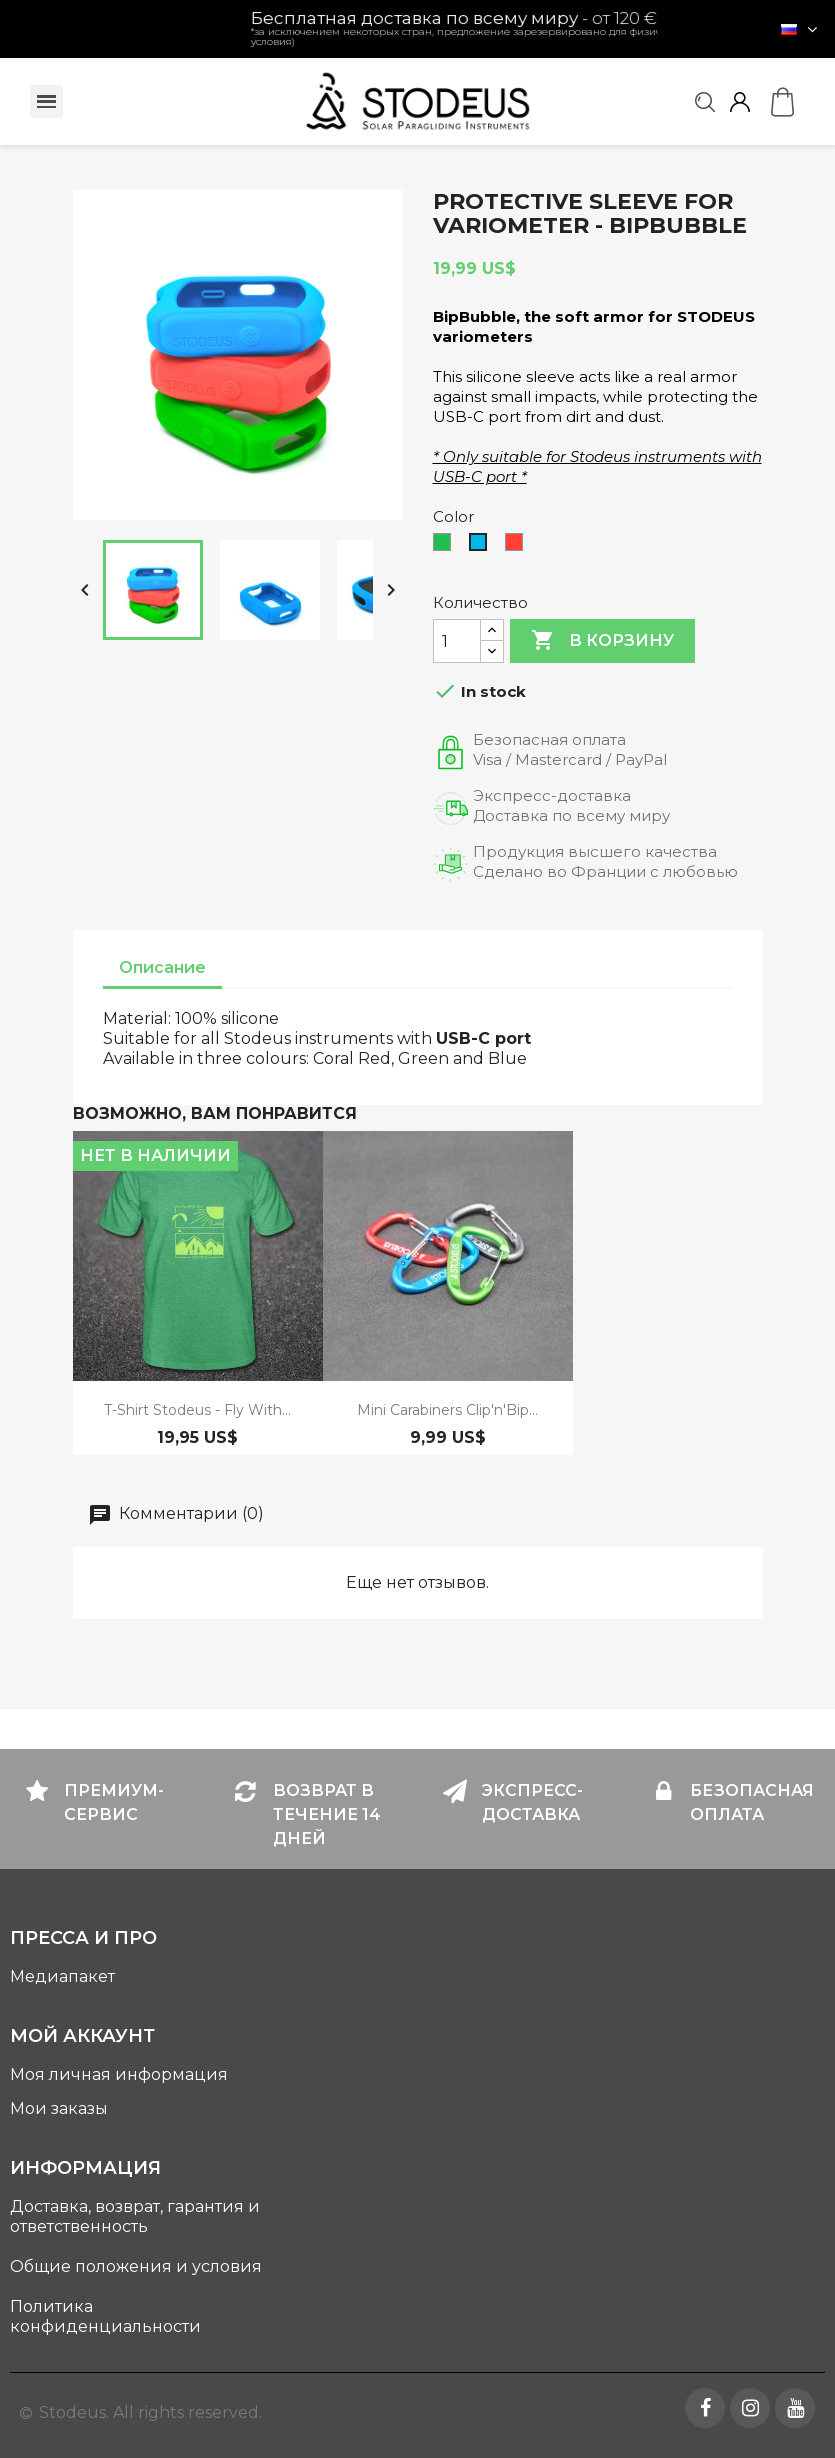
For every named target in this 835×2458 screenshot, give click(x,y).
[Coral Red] (518, 547)
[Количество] (457, 641)
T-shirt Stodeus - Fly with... (197, 1410)
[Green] (446, 547)
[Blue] (482, 547)
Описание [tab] (162, 967)
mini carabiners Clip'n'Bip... (447, 1410)
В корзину (602, 641)
